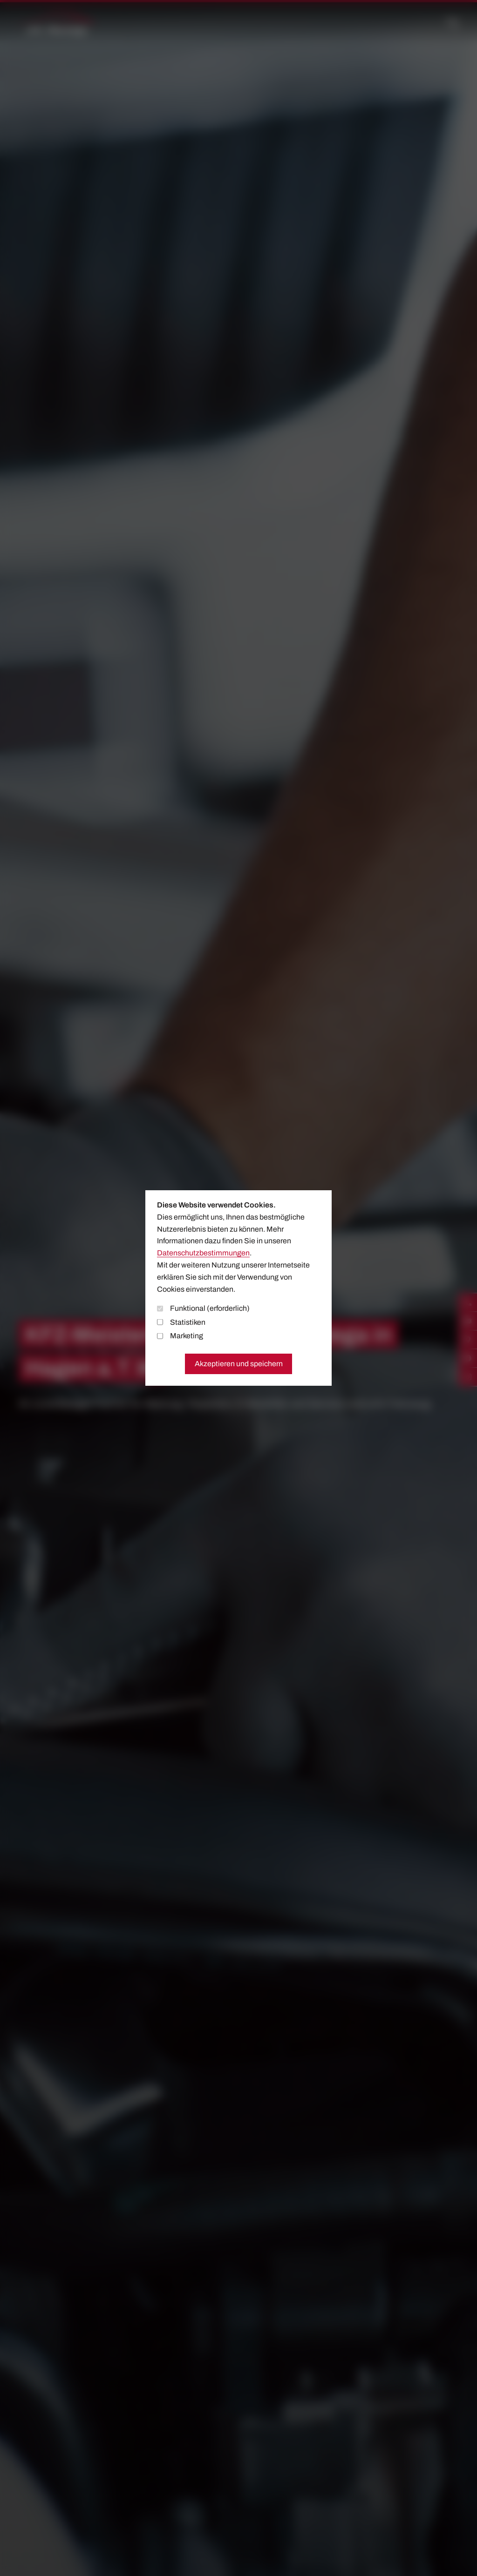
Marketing (180, 1336)
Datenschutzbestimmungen (203, 1253)
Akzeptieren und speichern (239, 1364)
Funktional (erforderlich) (203, 1308)
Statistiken (181, 1322)
